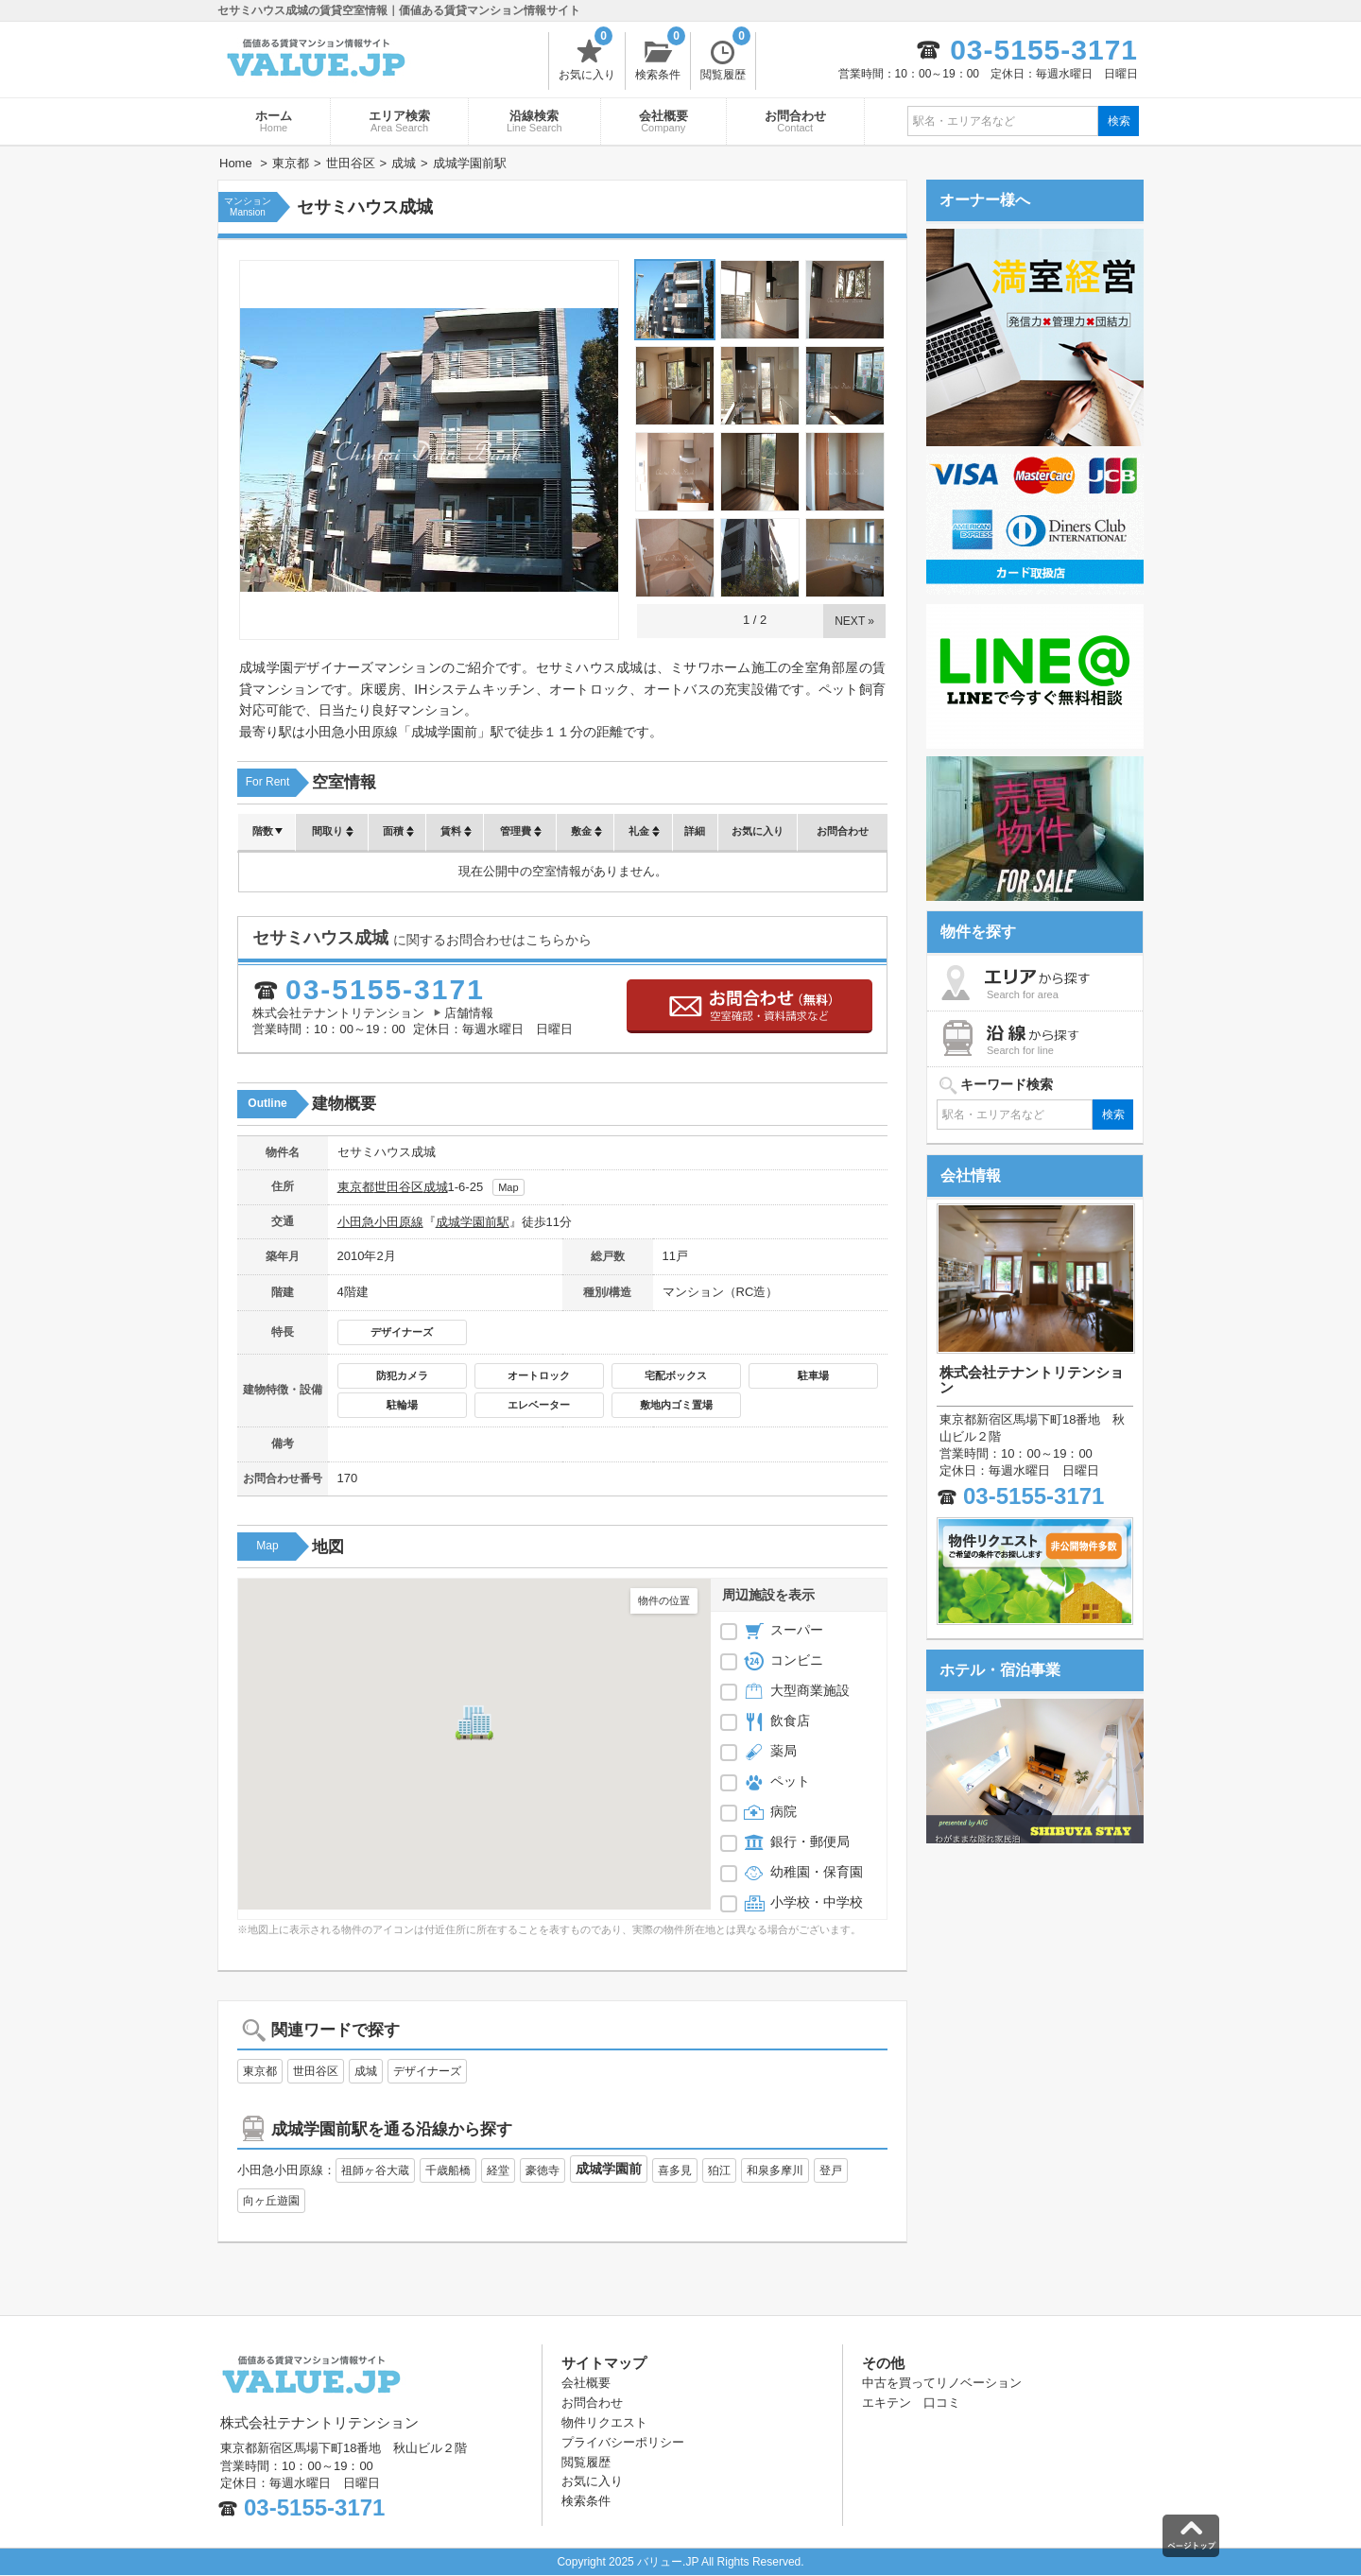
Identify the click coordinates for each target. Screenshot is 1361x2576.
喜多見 (675, 2170)
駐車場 (813, 1375)
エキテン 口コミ (911, 2402)
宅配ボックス (676, 1375)
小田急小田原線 (380, 1222)
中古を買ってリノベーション (942, 2383)
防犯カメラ (402, 1375)
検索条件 (660, 56)
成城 (435, 1187)
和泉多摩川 (775, 2170)
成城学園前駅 (472, 1222)
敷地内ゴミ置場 (676, 1404)
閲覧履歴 (725, 56)
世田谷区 (398, 1187)
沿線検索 (534, 121)
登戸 (830, 2170)
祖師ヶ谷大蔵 (375, 2170)
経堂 (498, 2170)
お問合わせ (795, 121)
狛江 (719, 2170)
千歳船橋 (448, 2170)
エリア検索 (399, 121)
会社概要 (663, 121)
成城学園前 (609, 2168)
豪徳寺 (542, 2170)
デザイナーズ (401, 1332)
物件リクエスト (604, 2422)
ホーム (273, 121)
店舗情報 (468, 1013)
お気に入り (587, 56)
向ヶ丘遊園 (271, 2200)
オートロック (539, 1375)
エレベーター (539, 1404)
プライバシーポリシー (622, 2442)
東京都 (355, 1187)
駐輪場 (402, 1404)
